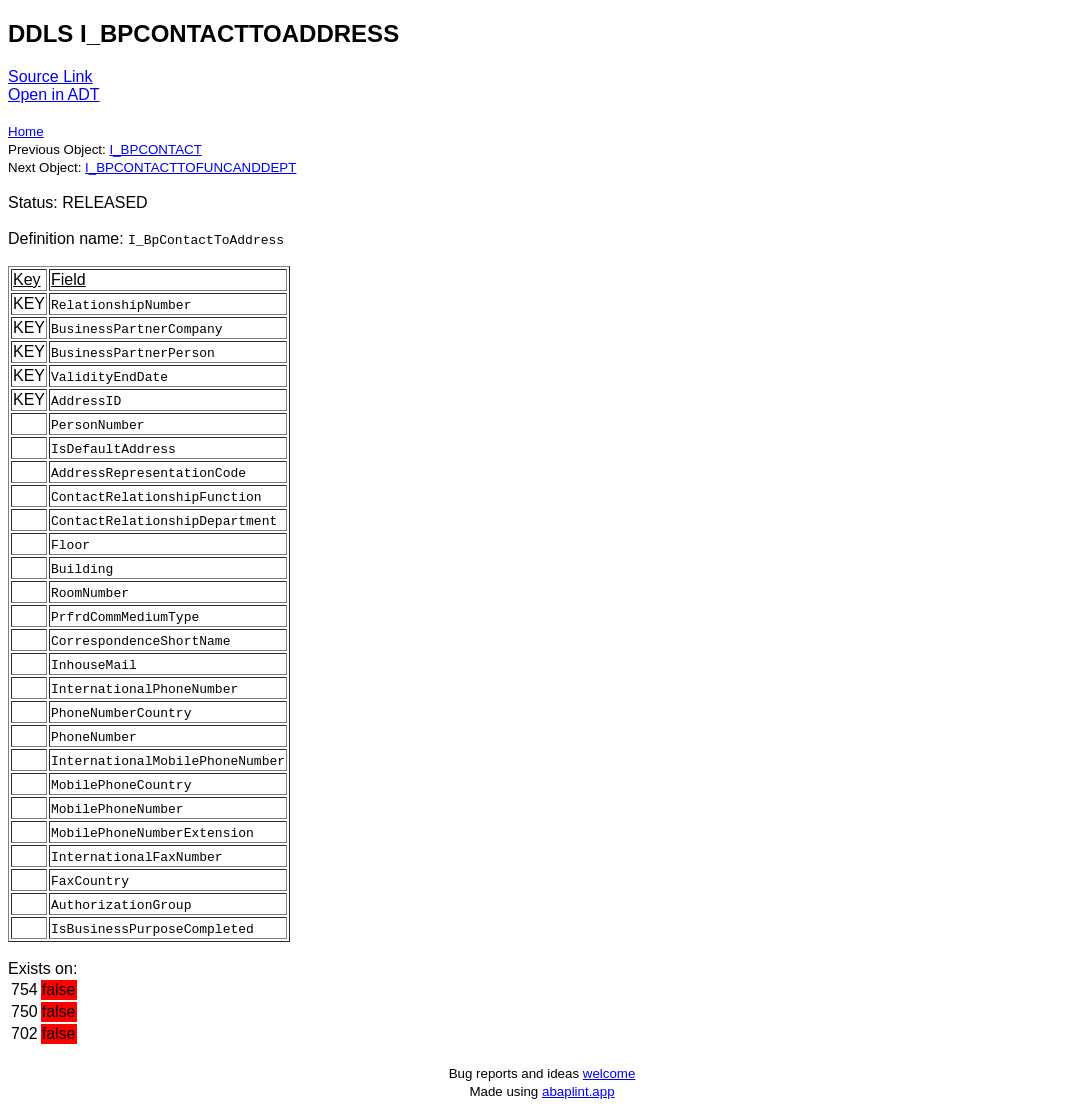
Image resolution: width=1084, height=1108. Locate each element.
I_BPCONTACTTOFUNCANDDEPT (190, 167)
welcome (609, 1073)
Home (26, 131)
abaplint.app (578, 1091)
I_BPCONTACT (155, 149)
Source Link (50, 76)
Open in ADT (54, 94)
